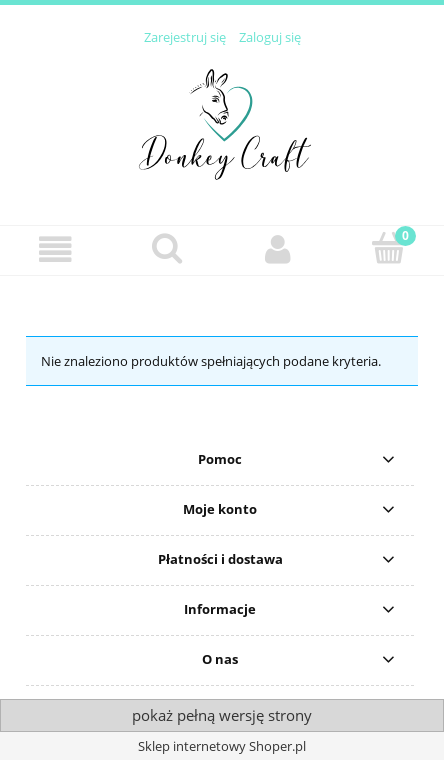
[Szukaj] (166, 248)
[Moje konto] (277, 249)
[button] (55, 249)
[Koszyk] (388, 248)
